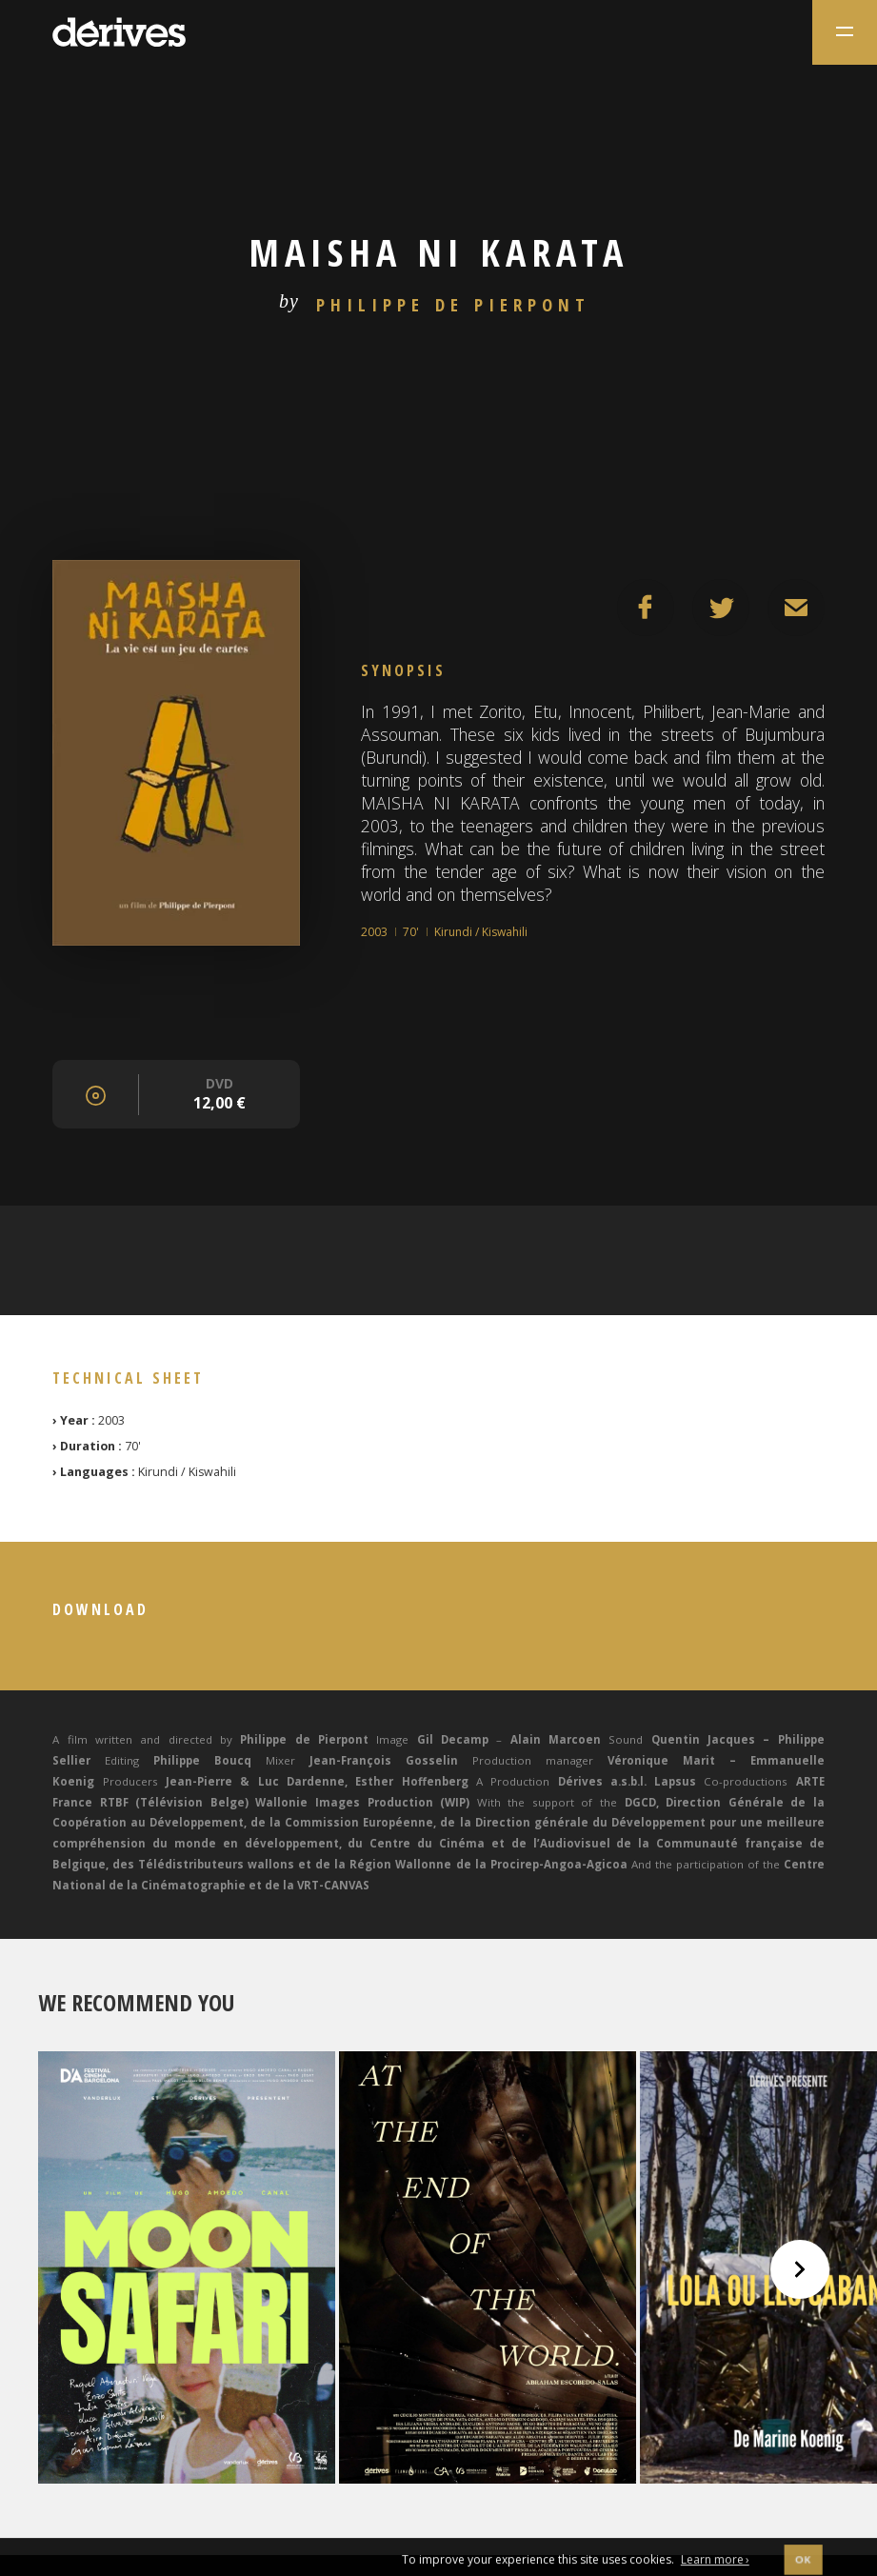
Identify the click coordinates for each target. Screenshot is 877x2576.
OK (803, 2564)
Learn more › (715, 2565)
